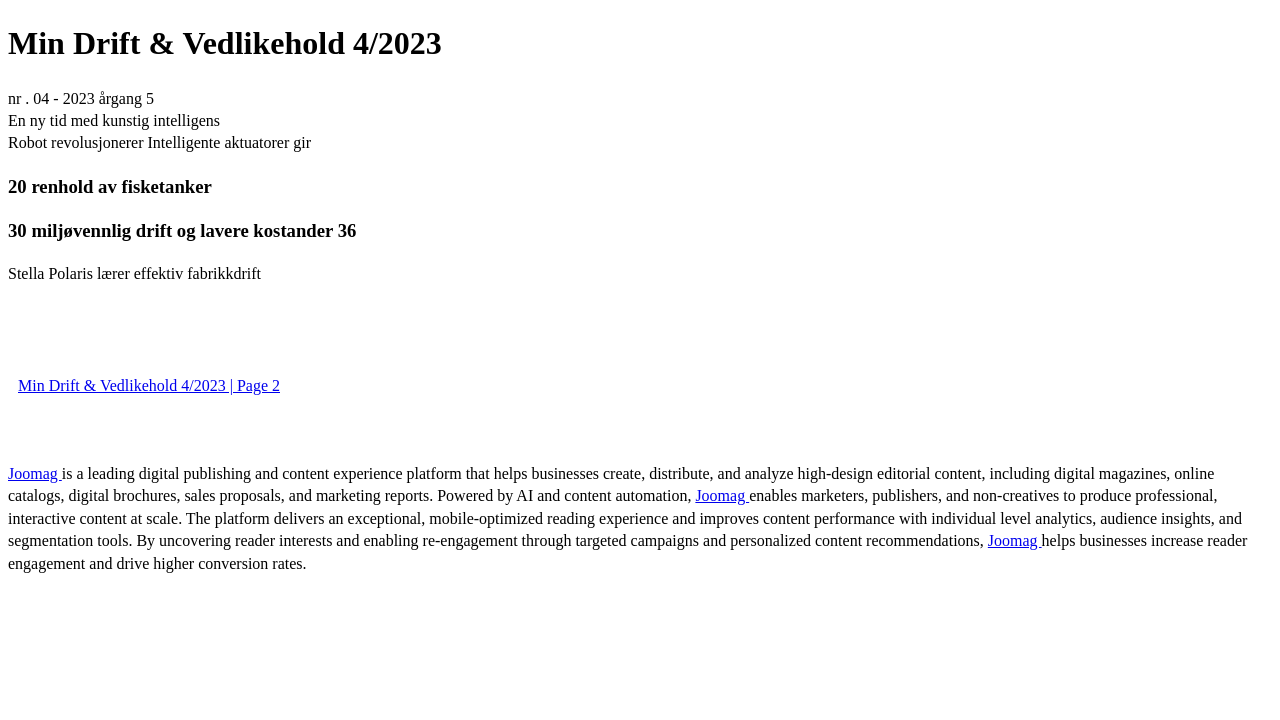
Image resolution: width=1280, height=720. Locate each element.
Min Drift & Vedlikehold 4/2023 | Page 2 (149, 385)
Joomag (35, 473)
